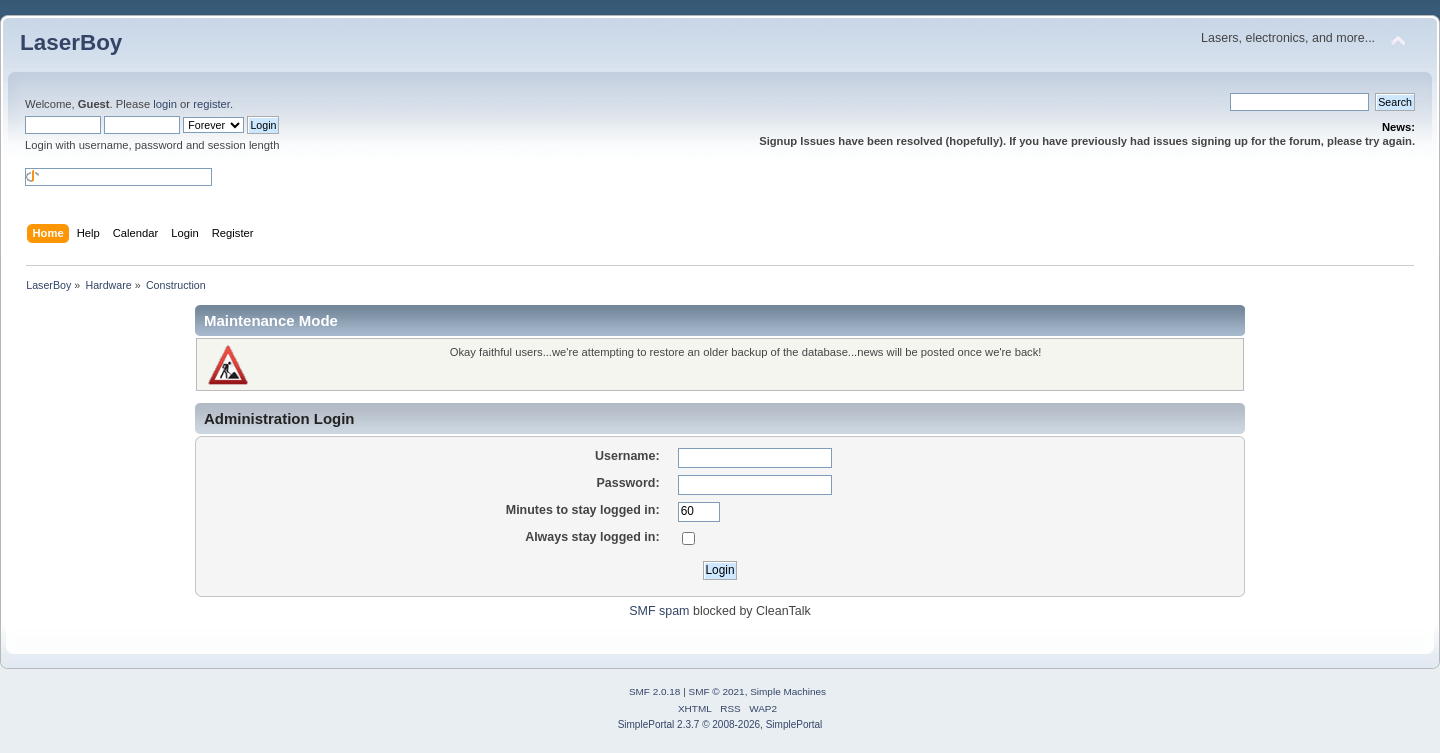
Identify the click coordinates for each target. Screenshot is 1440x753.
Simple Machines (788, 691)
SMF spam (659, 611)
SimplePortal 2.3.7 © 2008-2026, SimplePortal (720, 724)
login (165, 104)
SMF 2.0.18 (655, 691)
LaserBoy (71, 42)
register (211, 104)
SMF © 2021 (717, 691)
